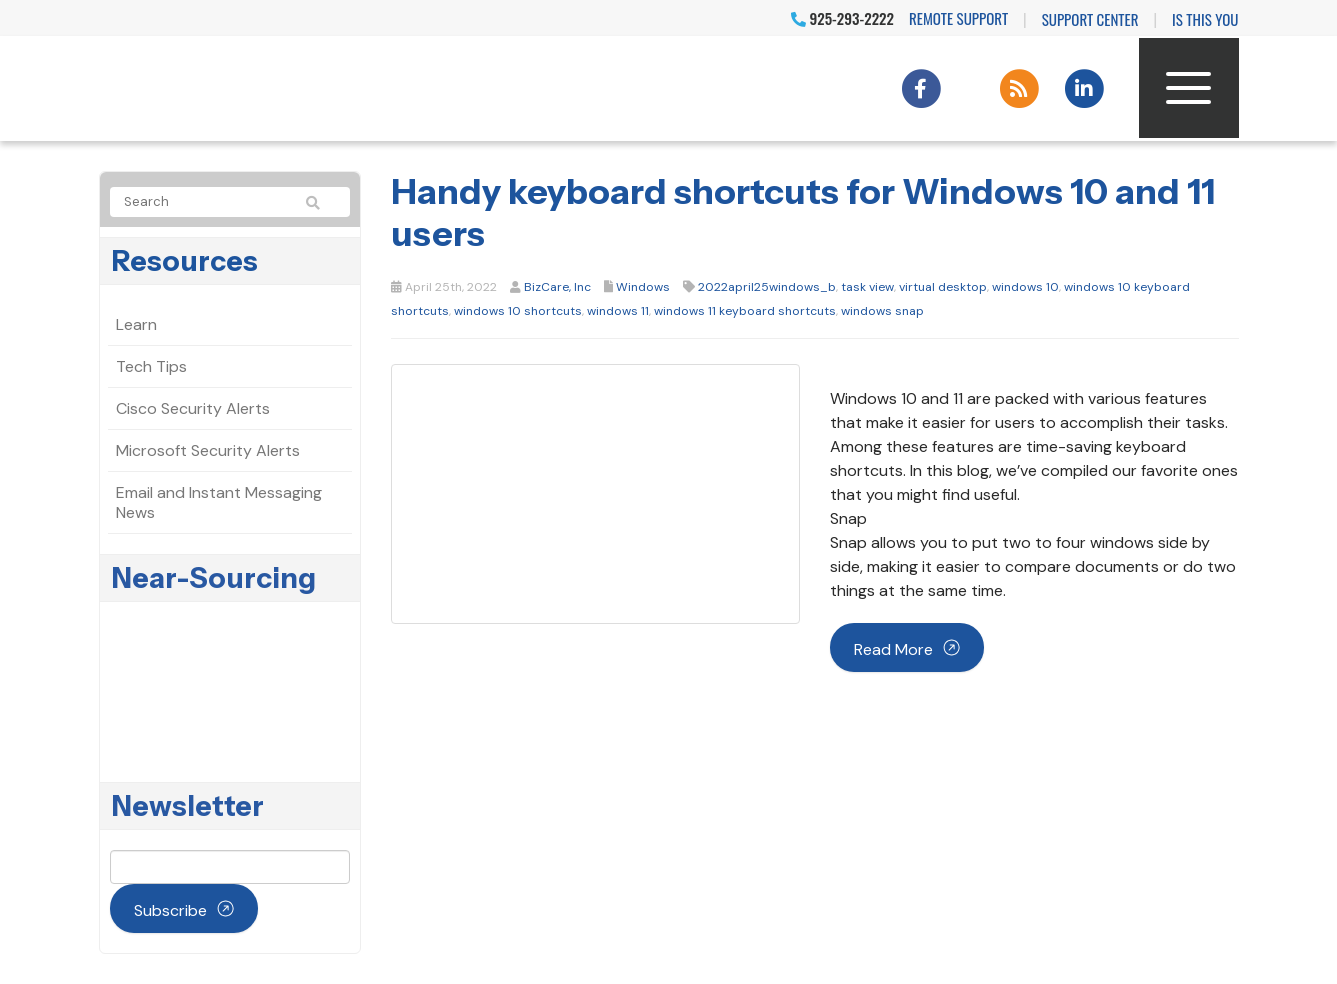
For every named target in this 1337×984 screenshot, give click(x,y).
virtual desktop (943, 287)
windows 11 (618, 311)
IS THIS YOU (1205, 19)
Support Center (1090, 19)
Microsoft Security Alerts (208, 450)
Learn (136, 324)
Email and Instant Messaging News (219, 502)
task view (867, 287)
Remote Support (958, 18)
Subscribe (170, 910)
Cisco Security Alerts (193, 408)
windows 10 (1025, 287)
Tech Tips (151, 366)
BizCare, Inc (557, 287)
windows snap (882, 311)
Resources (185, 261)
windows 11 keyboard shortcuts (745, 311)
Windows (643, 287)
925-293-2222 (842, 18)
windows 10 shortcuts (518, 311)
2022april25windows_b (767, 287)
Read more (893, 649)
